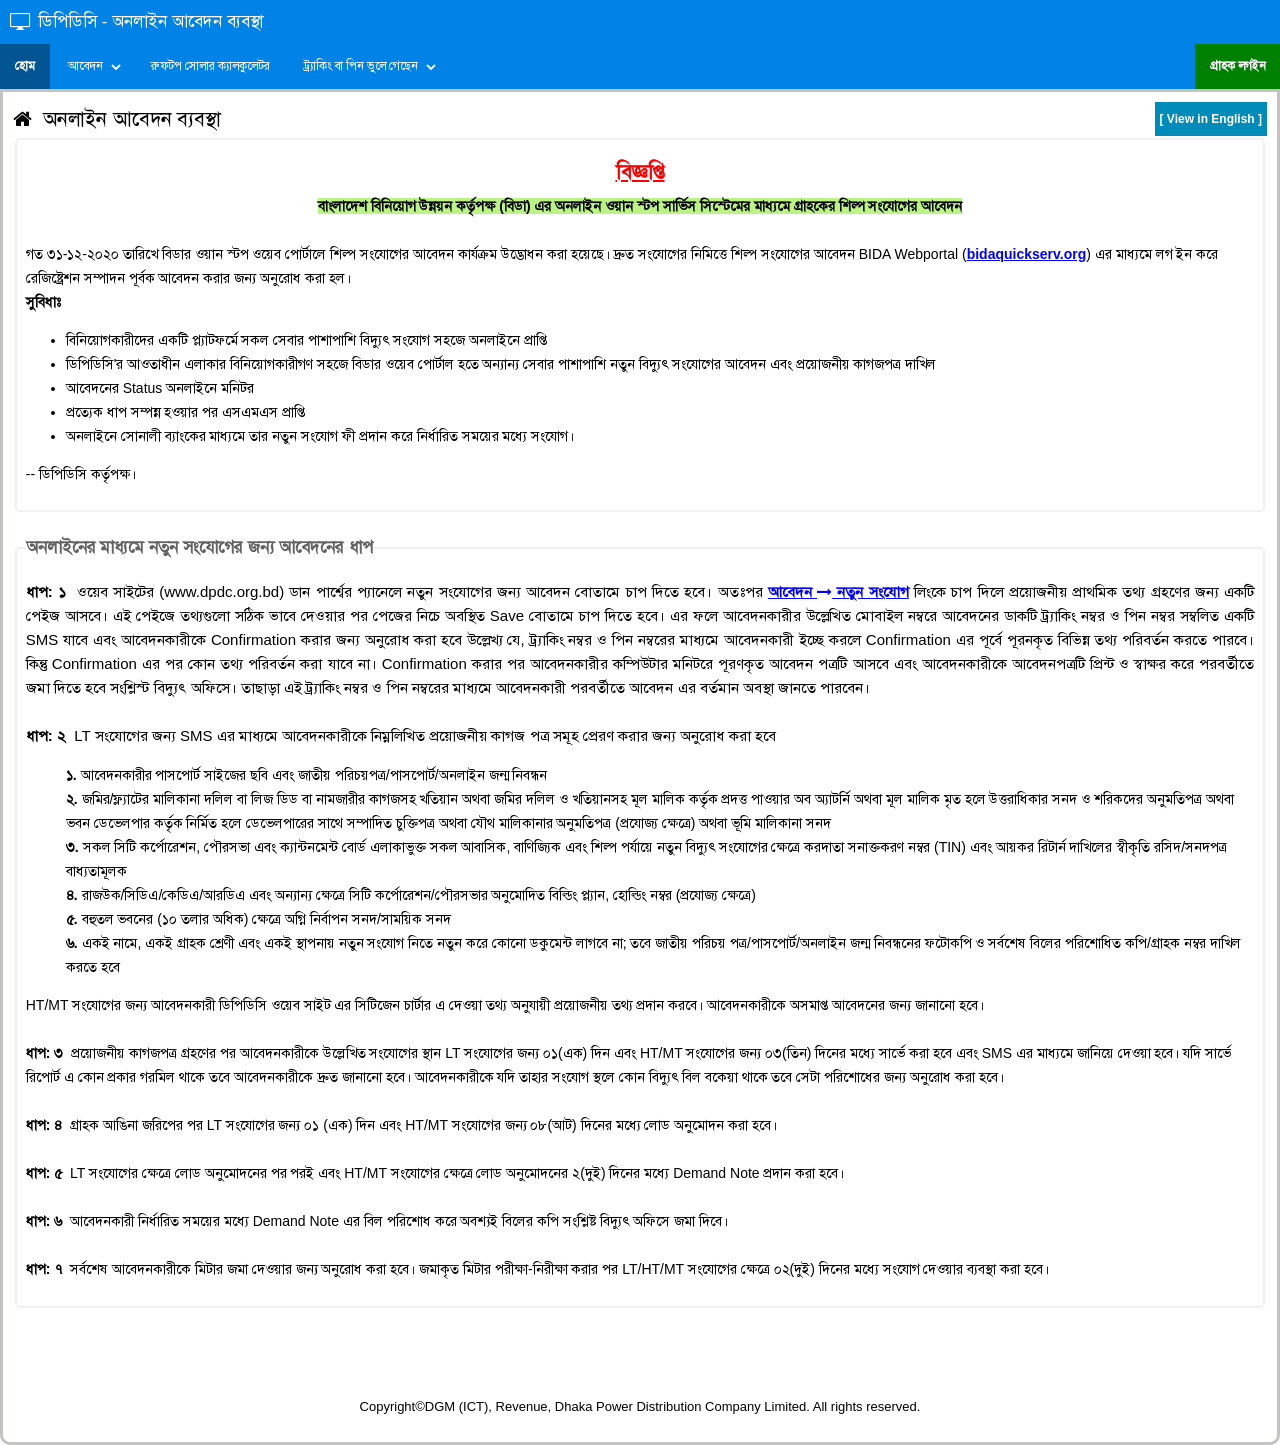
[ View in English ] (1211, 119)
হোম (25, 66)
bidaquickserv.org (1027, 254)
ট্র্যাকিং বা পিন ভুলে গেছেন (360, 66)
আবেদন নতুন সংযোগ (838, 591)
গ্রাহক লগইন (1237, 66)
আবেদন (85, 66)
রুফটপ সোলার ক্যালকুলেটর (211, 66)
